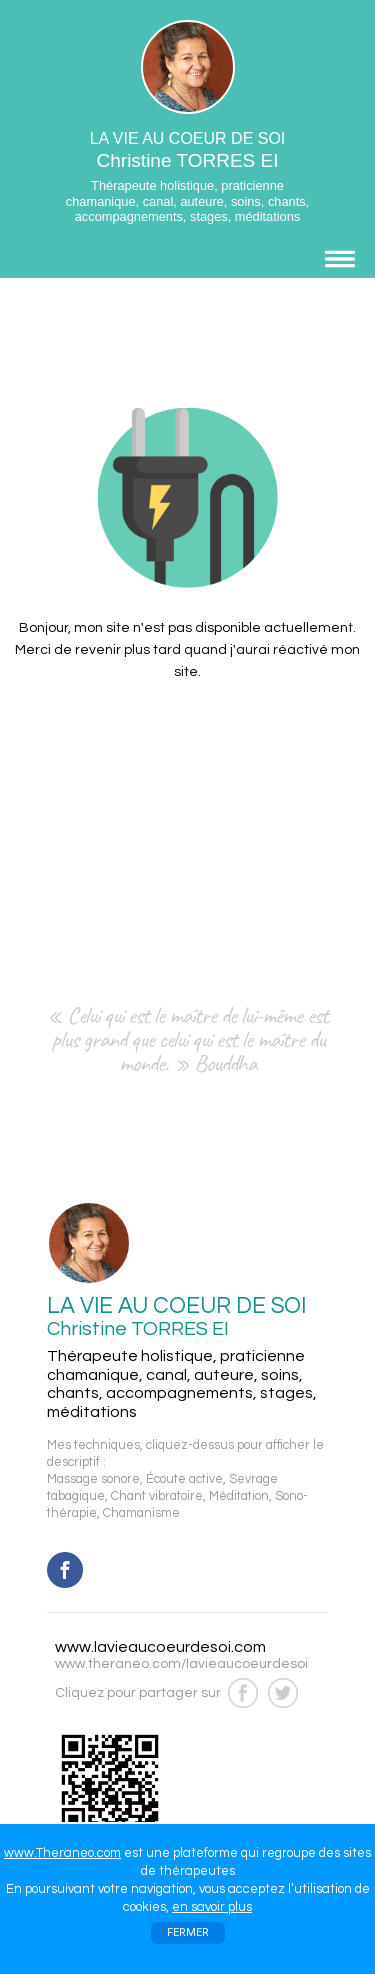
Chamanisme (141, 1513)
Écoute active (184, 1479)
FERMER (188, 1932)
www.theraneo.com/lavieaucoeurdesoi (181, 1664)
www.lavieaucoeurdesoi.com (160, 1647)
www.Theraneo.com (62, 1853)
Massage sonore (93, 1479)
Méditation (239, 1496)
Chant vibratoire (157, 1496)
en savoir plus (212, 1907)
